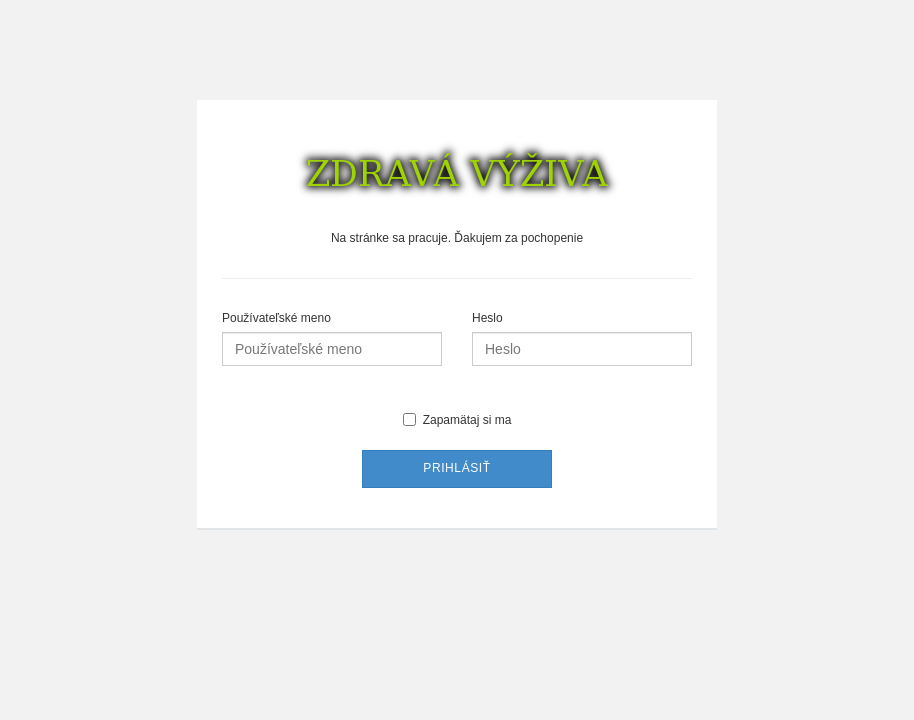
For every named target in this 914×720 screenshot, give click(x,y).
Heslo (487, 318)
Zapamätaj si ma (457, 420)
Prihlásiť (456, 468)
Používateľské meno (276, 318)
